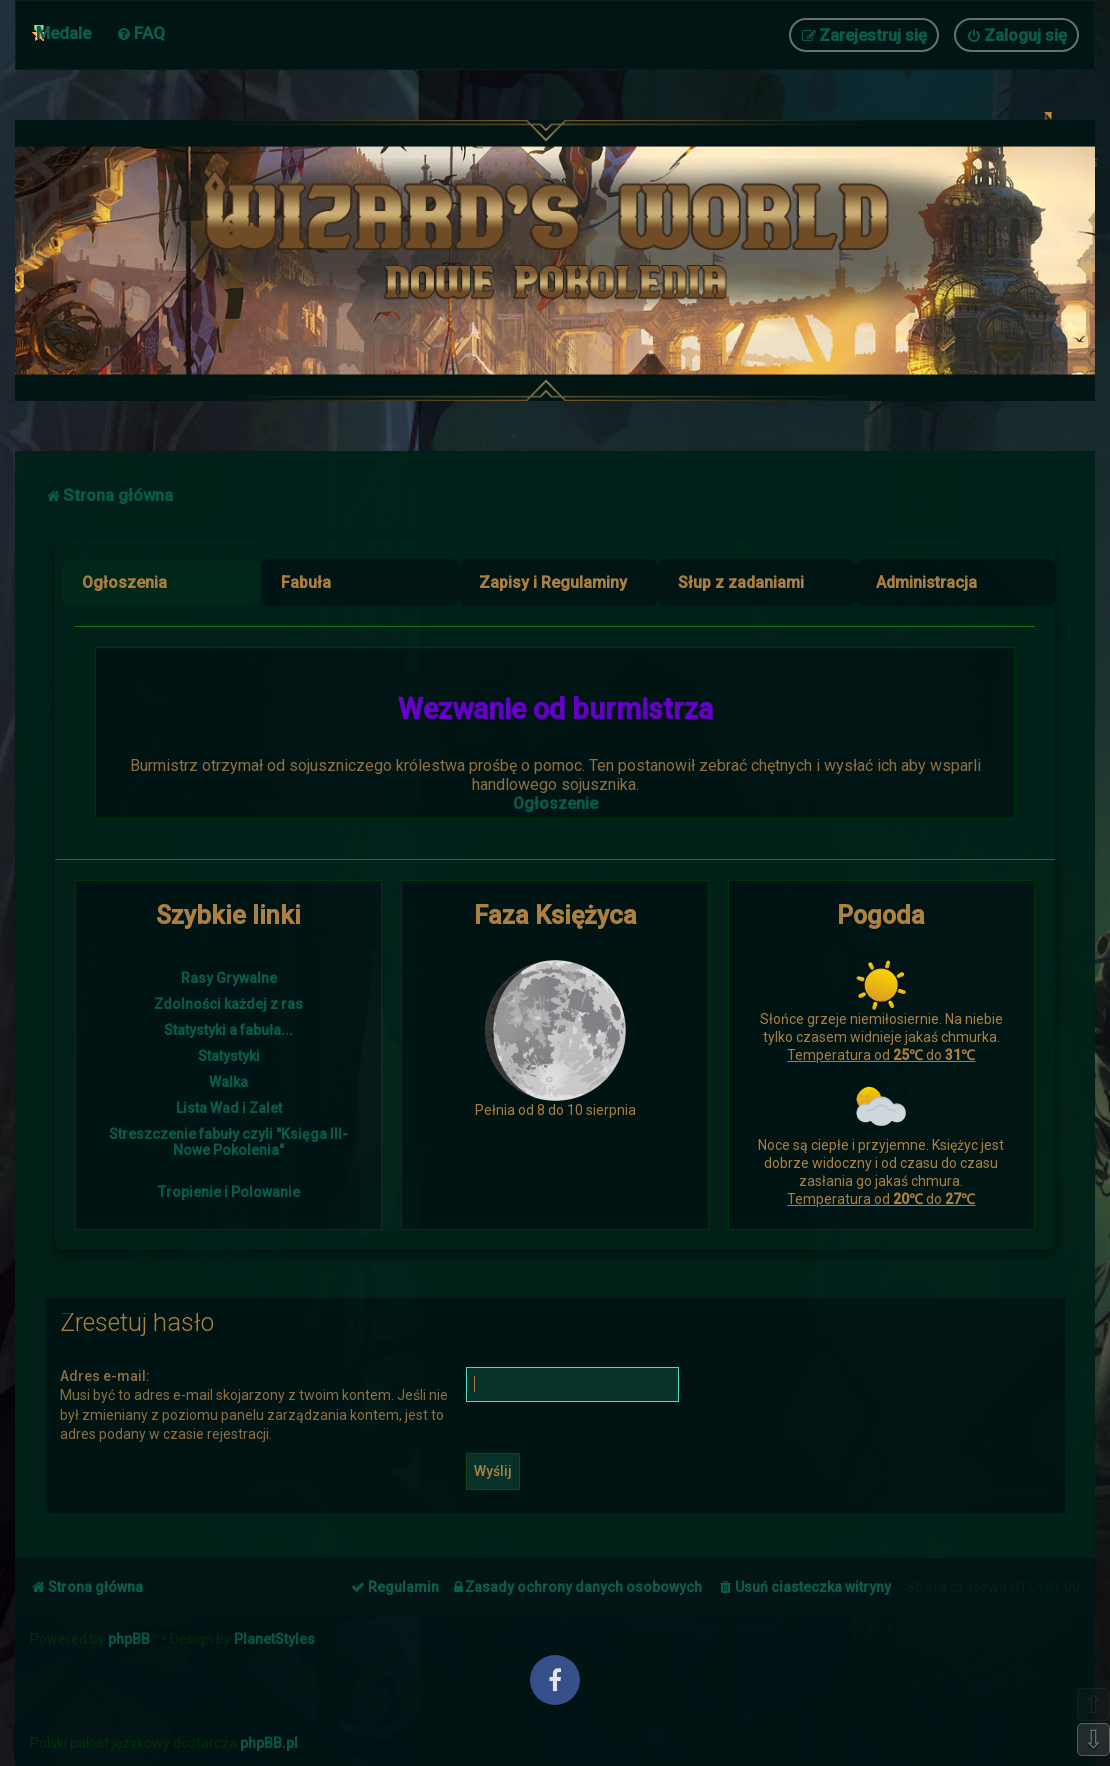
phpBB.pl (269, 1743)
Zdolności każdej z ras (228, 1004)
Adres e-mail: (105, 1376)
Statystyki (229, 1056)
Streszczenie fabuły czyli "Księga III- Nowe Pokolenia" (228, 1142)
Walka (228, 1082)
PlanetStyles (274, 1639)
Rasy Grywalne (229, 978)
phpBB (129, 1639)
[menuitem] (140, 33)
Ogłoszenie (555, 803)
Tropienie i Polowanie (229, 1192)
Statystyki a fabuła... (228, 1030)
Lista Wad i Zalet (229, 1108)
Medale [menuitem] (63, 33)
